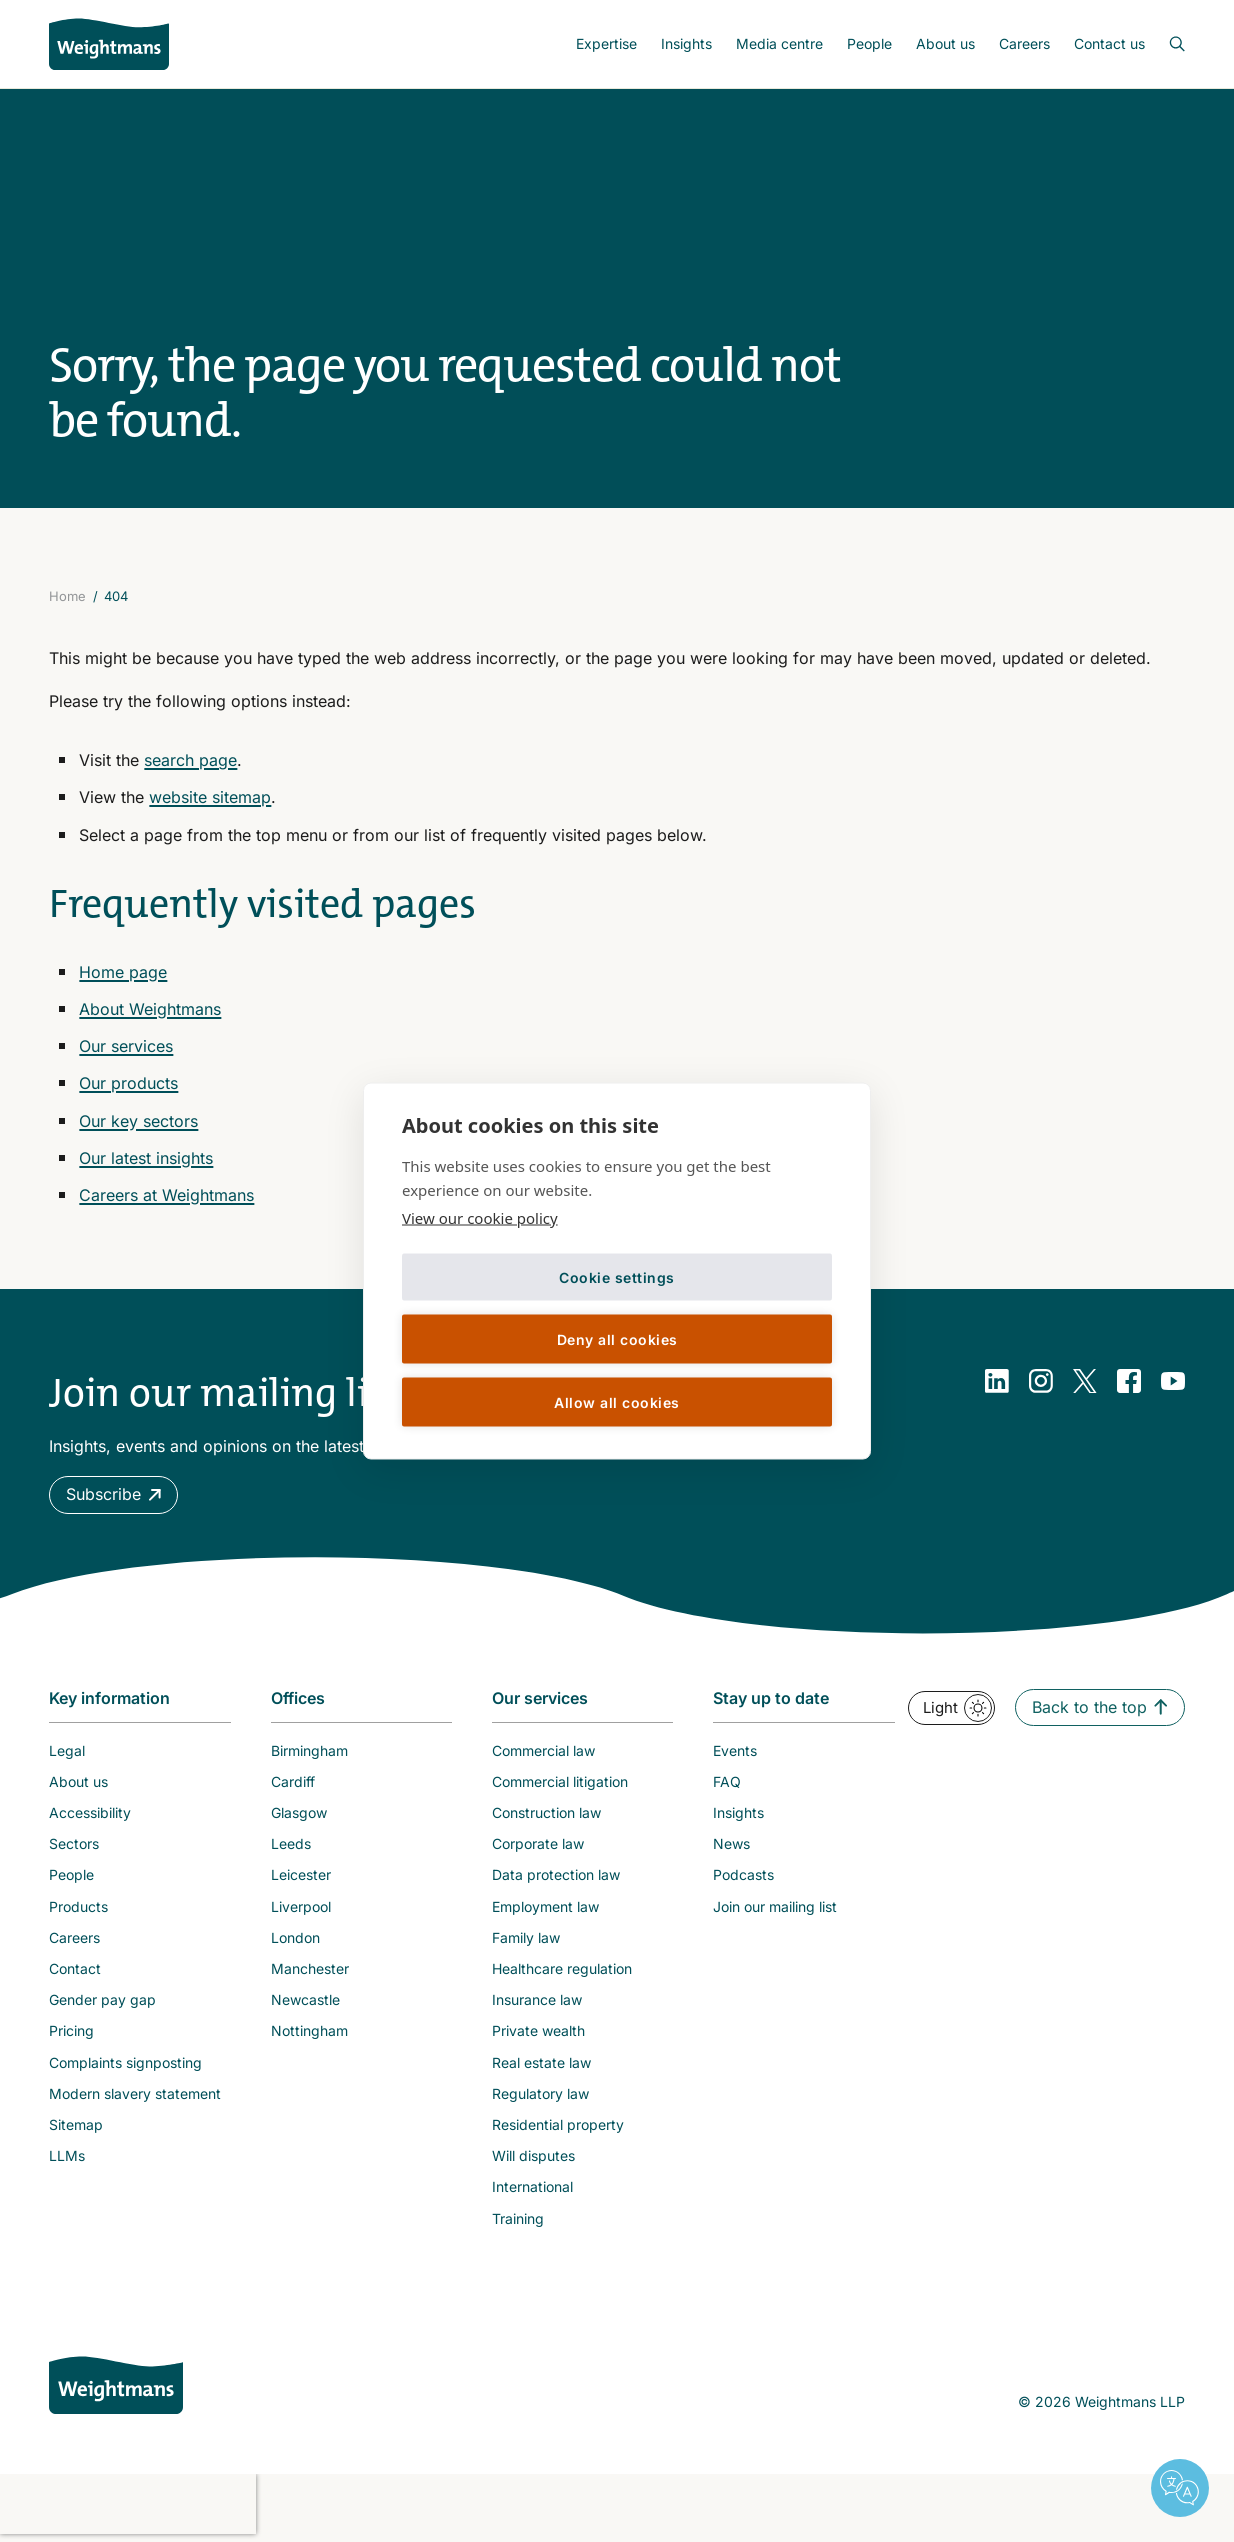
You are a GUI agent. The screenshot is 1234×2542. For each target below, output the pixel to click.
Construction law (546, 1812)
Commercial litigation (560, 1781)
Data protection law (556, 1874)
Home (67, 596)
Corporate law (538, 1843)
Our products (128, 1083)
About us (945, 43)
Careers (1024, 43)
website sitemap (210, 797)
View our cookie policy (480, 1218)
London (295, 1937)
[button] (113, 1494)
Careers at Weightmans (166, 1195)
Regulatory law (540, 2093)
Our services (126, 1046)
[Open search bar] (1165, 44)
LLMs (67, 2155)
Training (518, 2218)
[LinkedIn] (997, 1381)
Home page (123, 972)
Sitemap (76, 2124)
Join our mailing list (775, 1906)
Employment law (545, 1906)
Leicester (301, 1874)
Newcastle (305, 1999)
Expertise (606, 43)
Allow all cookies (617, 1401)
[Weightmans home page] (116, 2385)
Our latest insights (146, 1158)
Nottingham (309, 2030)
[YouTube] (1173, 1381)
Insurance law (537, 1999)
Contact (75, 1968)
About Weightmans (150, 1009)
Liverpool (301, 1906)
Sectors (74, 1843)
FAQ (727, 1781)
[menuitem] (606, 44)
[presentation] (128, 2504)
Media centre (779, 43)
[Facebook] (1129, 1381)
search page (190, 760)
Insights (686, 43)
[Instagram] (1041, 1381)
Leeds (291, 1843)
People (869, 43)
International (532, 2186)
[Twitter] (1085, 1381)
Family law (526, 1937)
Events (735, 1750)
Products (78, 1906)
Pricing (71, 2030)
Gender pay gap (102, 1999)
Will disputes (533, 2155)
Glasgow (299, 1812)
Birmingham (309, 1750)
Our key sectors (138, 1121)
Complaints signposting (125, 2062)
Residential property (558, 2124)
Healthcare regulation (562, 1968)
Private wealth (538, 2030)
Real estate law (541, 2062)
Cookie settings (617, 1276)
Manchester (310, 1968)
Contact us (1109, 43)
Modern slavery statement (135, 2093)
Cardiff (293, 1781)
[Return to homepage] (109, 44)
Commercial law (543, 1750)
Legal (67, 1750)
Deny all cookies (617, 1338)
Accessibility (90, 1812)
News (731, 1843)
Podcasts (743, 1874)
